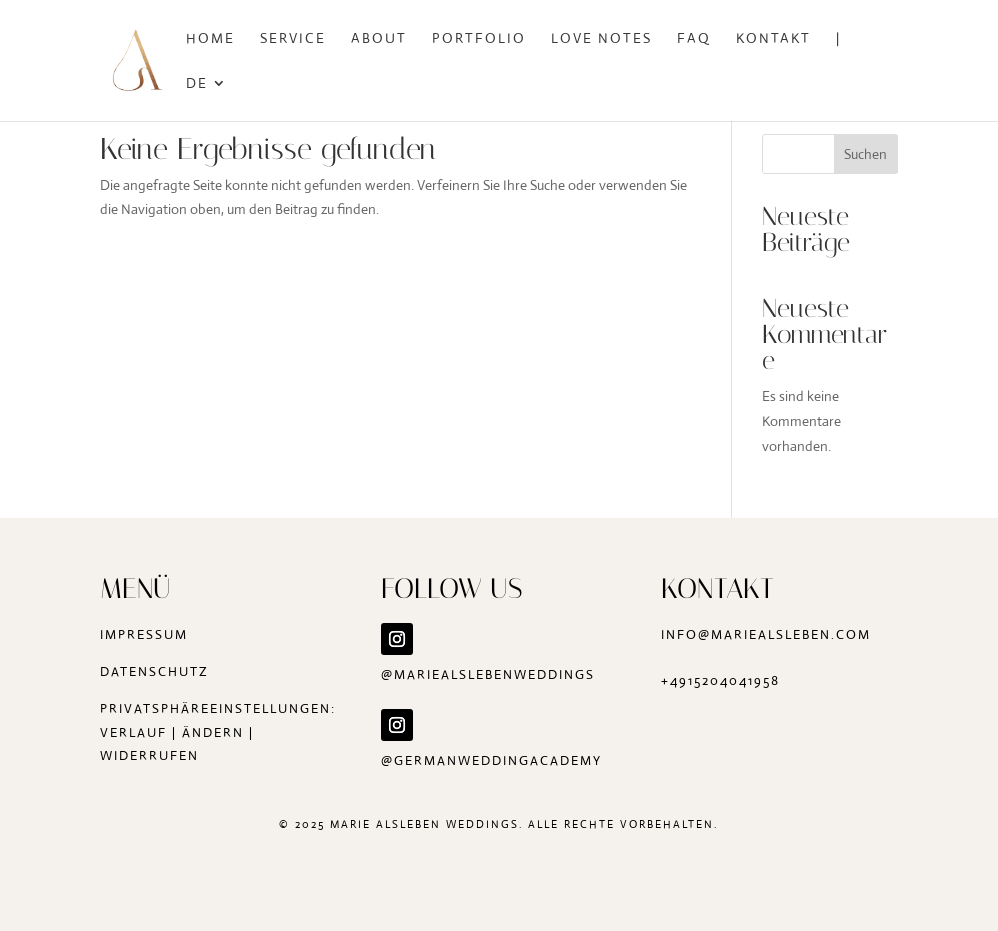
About (379, 39)
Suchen (865, 154)
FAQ (694, 39)
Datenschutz (154, 671)
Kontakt (773, 39)
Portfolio (479, 39)
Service (293, 39)
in (669, 634)
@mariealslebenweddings (488, 674)
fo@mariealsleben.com (774, 634)
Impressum (144, 634)
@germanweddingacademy (494, 760)
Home (210, 39)
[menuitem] (207, 98)
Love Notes (601, 39)
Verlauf (133, 732)
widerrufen (149, 755)
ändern (213, 732)
